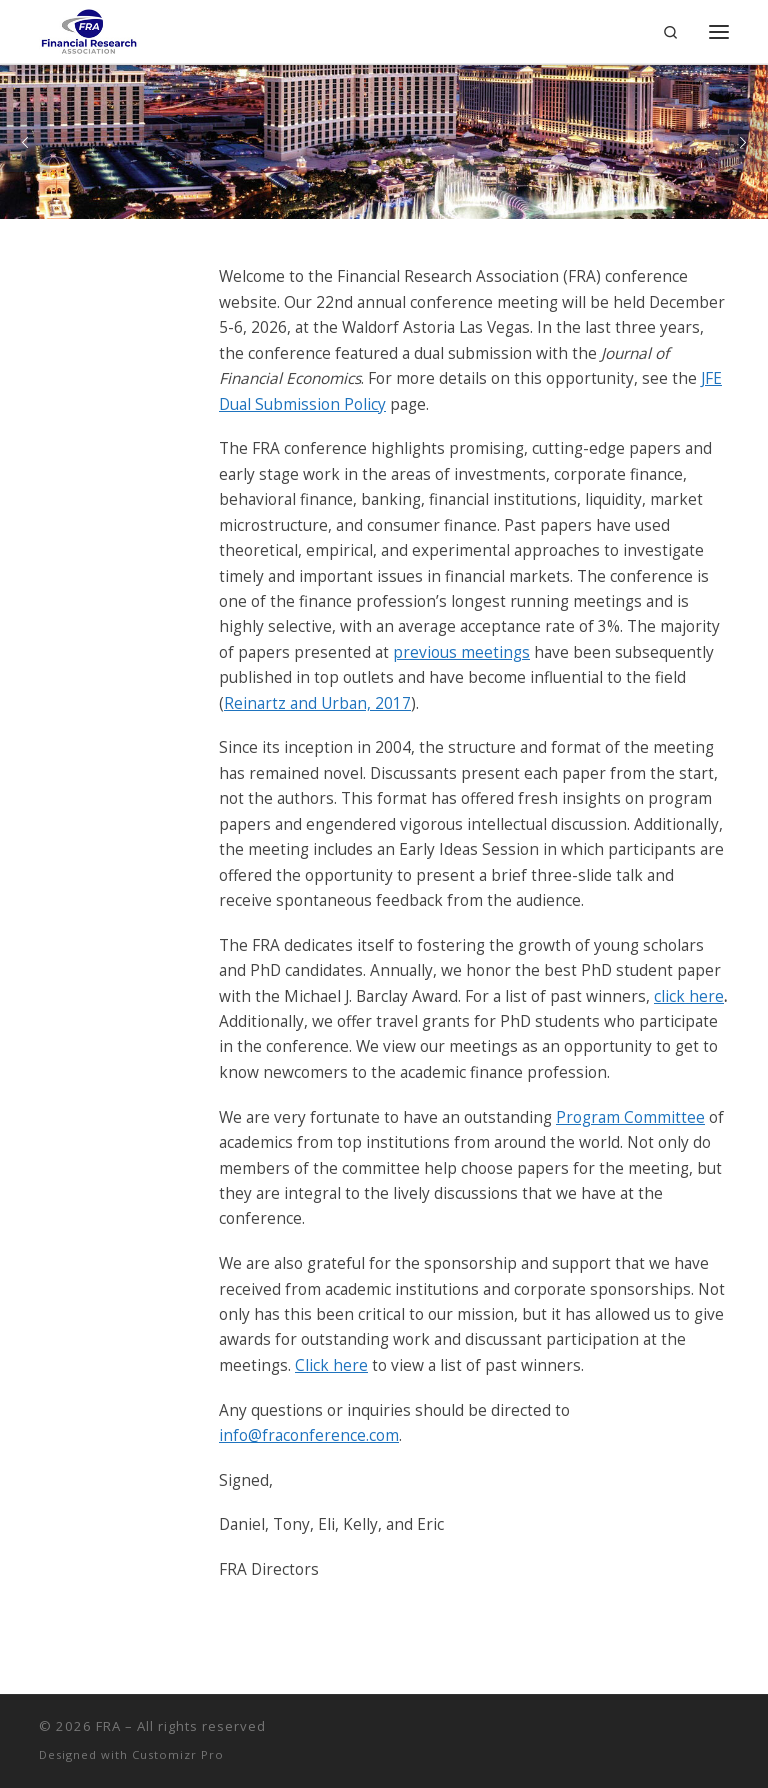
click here (689, 996)
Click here (331, 1365)
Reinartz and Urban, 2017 (317, 703)
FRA (108, 1726)
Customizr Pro (178, 1754)
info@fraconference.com (309, 1435)
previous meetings (461, 652)
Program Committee (630, 1117)
